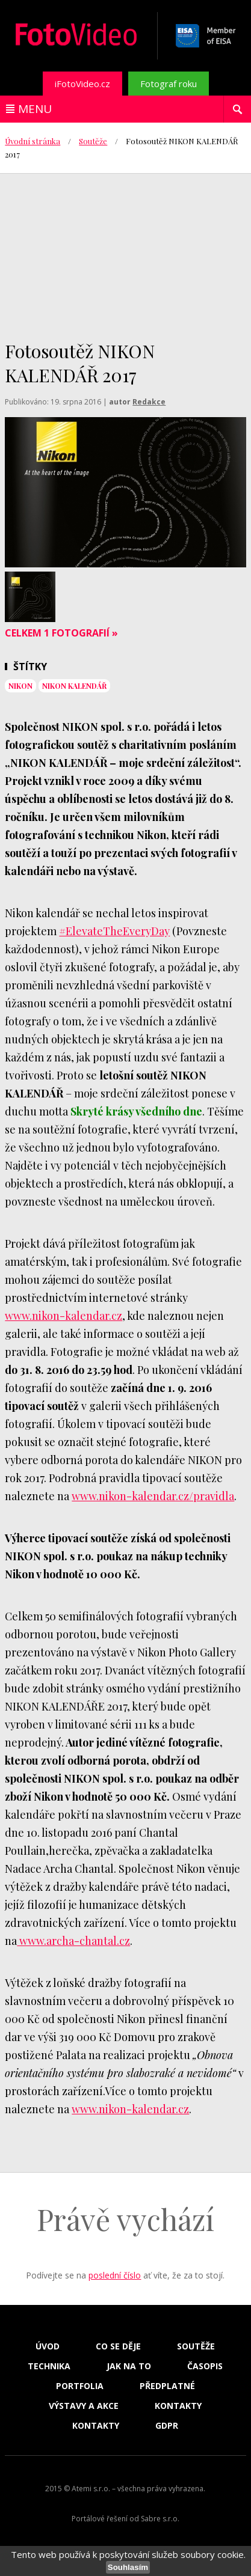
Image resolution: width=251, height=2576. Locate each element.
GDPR (166, 2425)
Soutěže (93, 141)
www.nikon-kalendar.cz (63, 1315)
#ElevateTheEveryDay (114, 931)
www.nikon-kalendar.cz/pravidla (153, 1496)
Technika (49, 2366)
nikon (20, 686)
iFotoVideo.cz (82, 84)
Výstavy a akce (84, 2406)
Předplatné (167, 2386)
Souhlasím (128, 2567)
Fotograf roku (168, 84)
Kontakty (178, 2406)
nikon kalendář (74, 686)
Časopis (205, 2366)
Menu (35, 109)
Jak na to (129, 2366)
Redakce (149, 402)
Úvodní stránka (32, 141)
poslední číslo (114, 2275)
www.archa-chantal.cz (73, 1941)
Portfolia (80, 2386)
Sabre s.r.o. (160, 2518)
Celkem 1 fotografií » (61, 632)
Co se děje (118, 2346)
